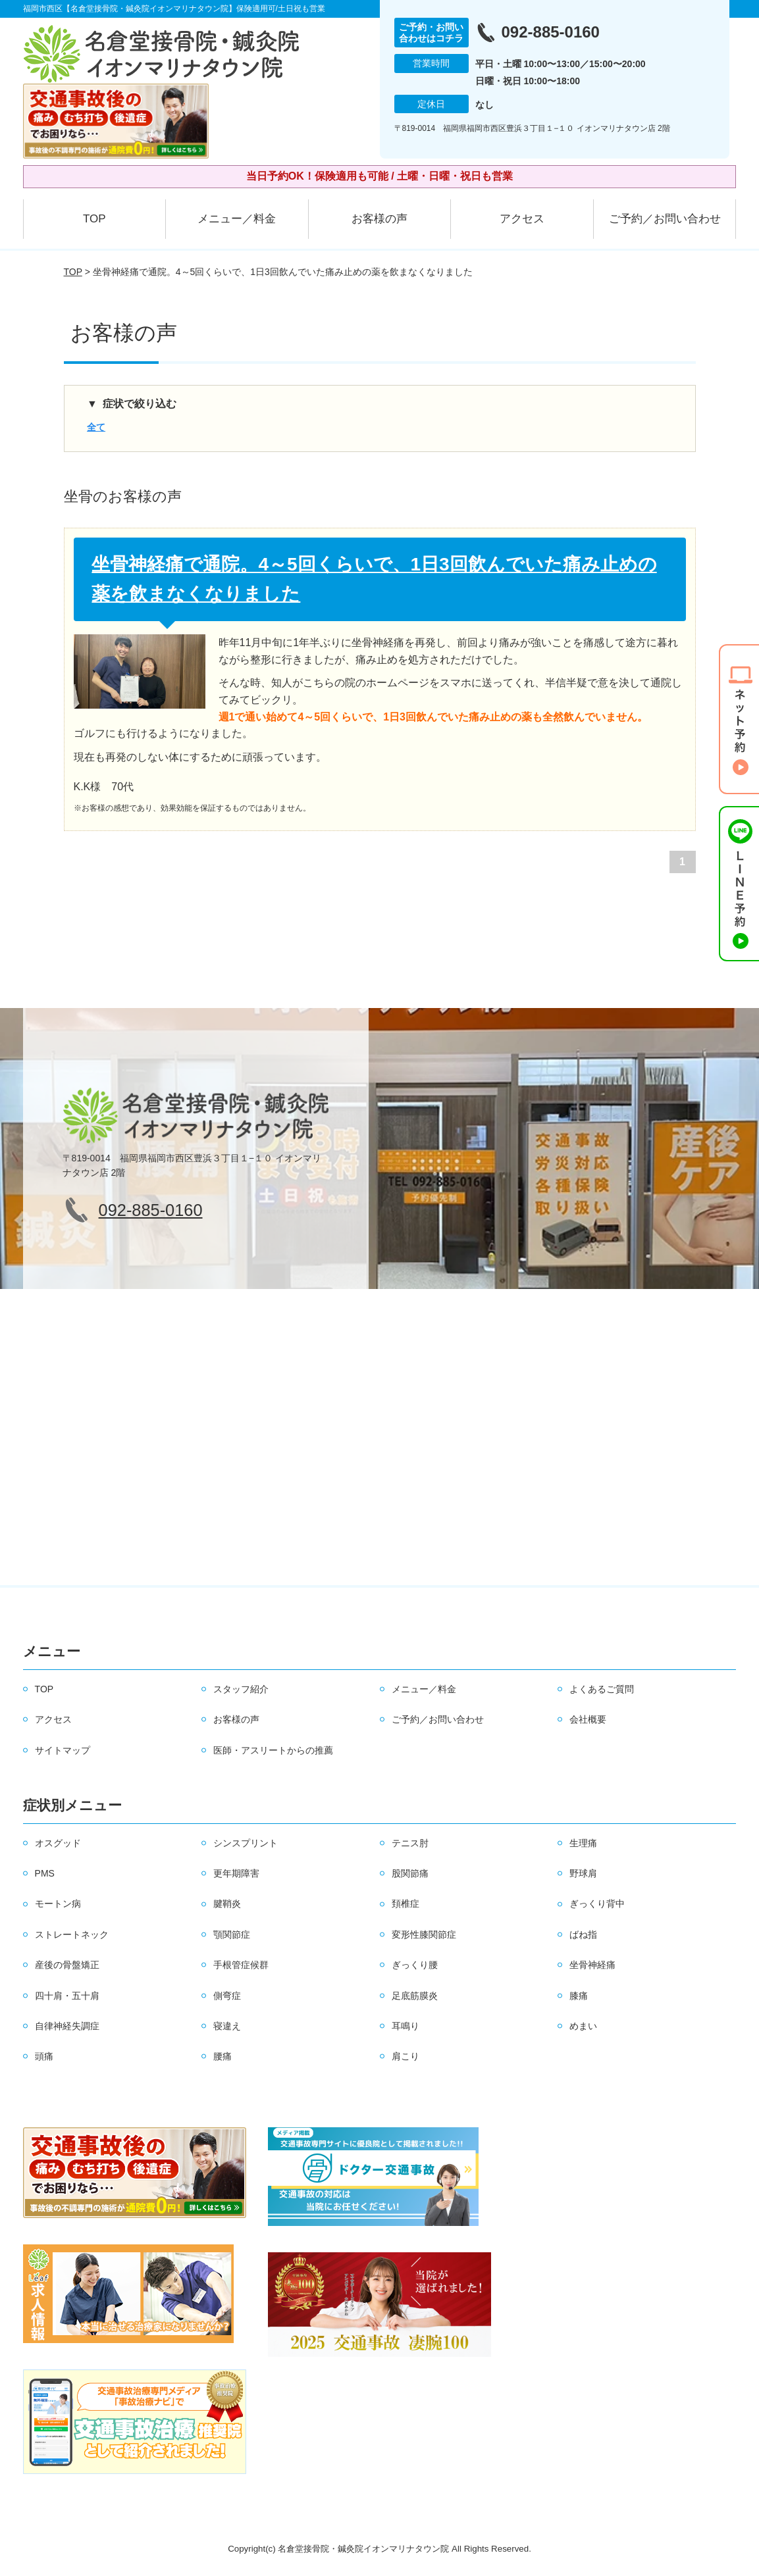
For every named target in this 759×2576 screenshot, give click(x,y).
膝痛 (578, 1995)
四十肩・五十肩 (67, 1995)
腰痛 (222, 2056)
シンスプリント (245, 1843)
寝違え (227, 2026)
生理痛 (583, 1843)
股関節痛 (410, 1873)
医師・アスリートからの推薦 (273, 1750)
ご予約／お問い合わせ (665, 219)
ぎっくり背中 (597, 1903)
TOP (94, 219)
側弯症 (227, 1995)
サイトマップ (62, 1750)
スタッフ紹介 (241, 1689)
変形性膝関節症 (424, 1934)
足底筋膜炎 (415, 1995)
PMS (45, 1873)
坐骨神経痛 (592, 1964)
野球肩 (583, 1873)
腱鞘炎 (227, 1903)
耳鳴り (405, 2026)
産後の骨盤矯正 (67, 1964)
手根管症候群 (241, 1964)
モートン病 (58, 1903)
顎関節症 (231, 1934)
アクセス (522, 219)
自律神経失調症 (67, 2026)
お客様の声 (379, 219)
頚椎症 (405, 1903)
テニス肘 (410, 1843)
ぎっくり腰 (415, 1964)
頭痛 (44, 2056)
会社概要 (587, 1719)
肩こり (405, 2056)
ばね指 (583, 1934)
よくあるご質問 (601, 1689)
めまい (583, 2026)
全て (96, 427)
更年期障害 (236, 1873)
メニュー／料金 (236, 219)
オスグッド (58, 1843)
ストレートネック (72, 1934)
